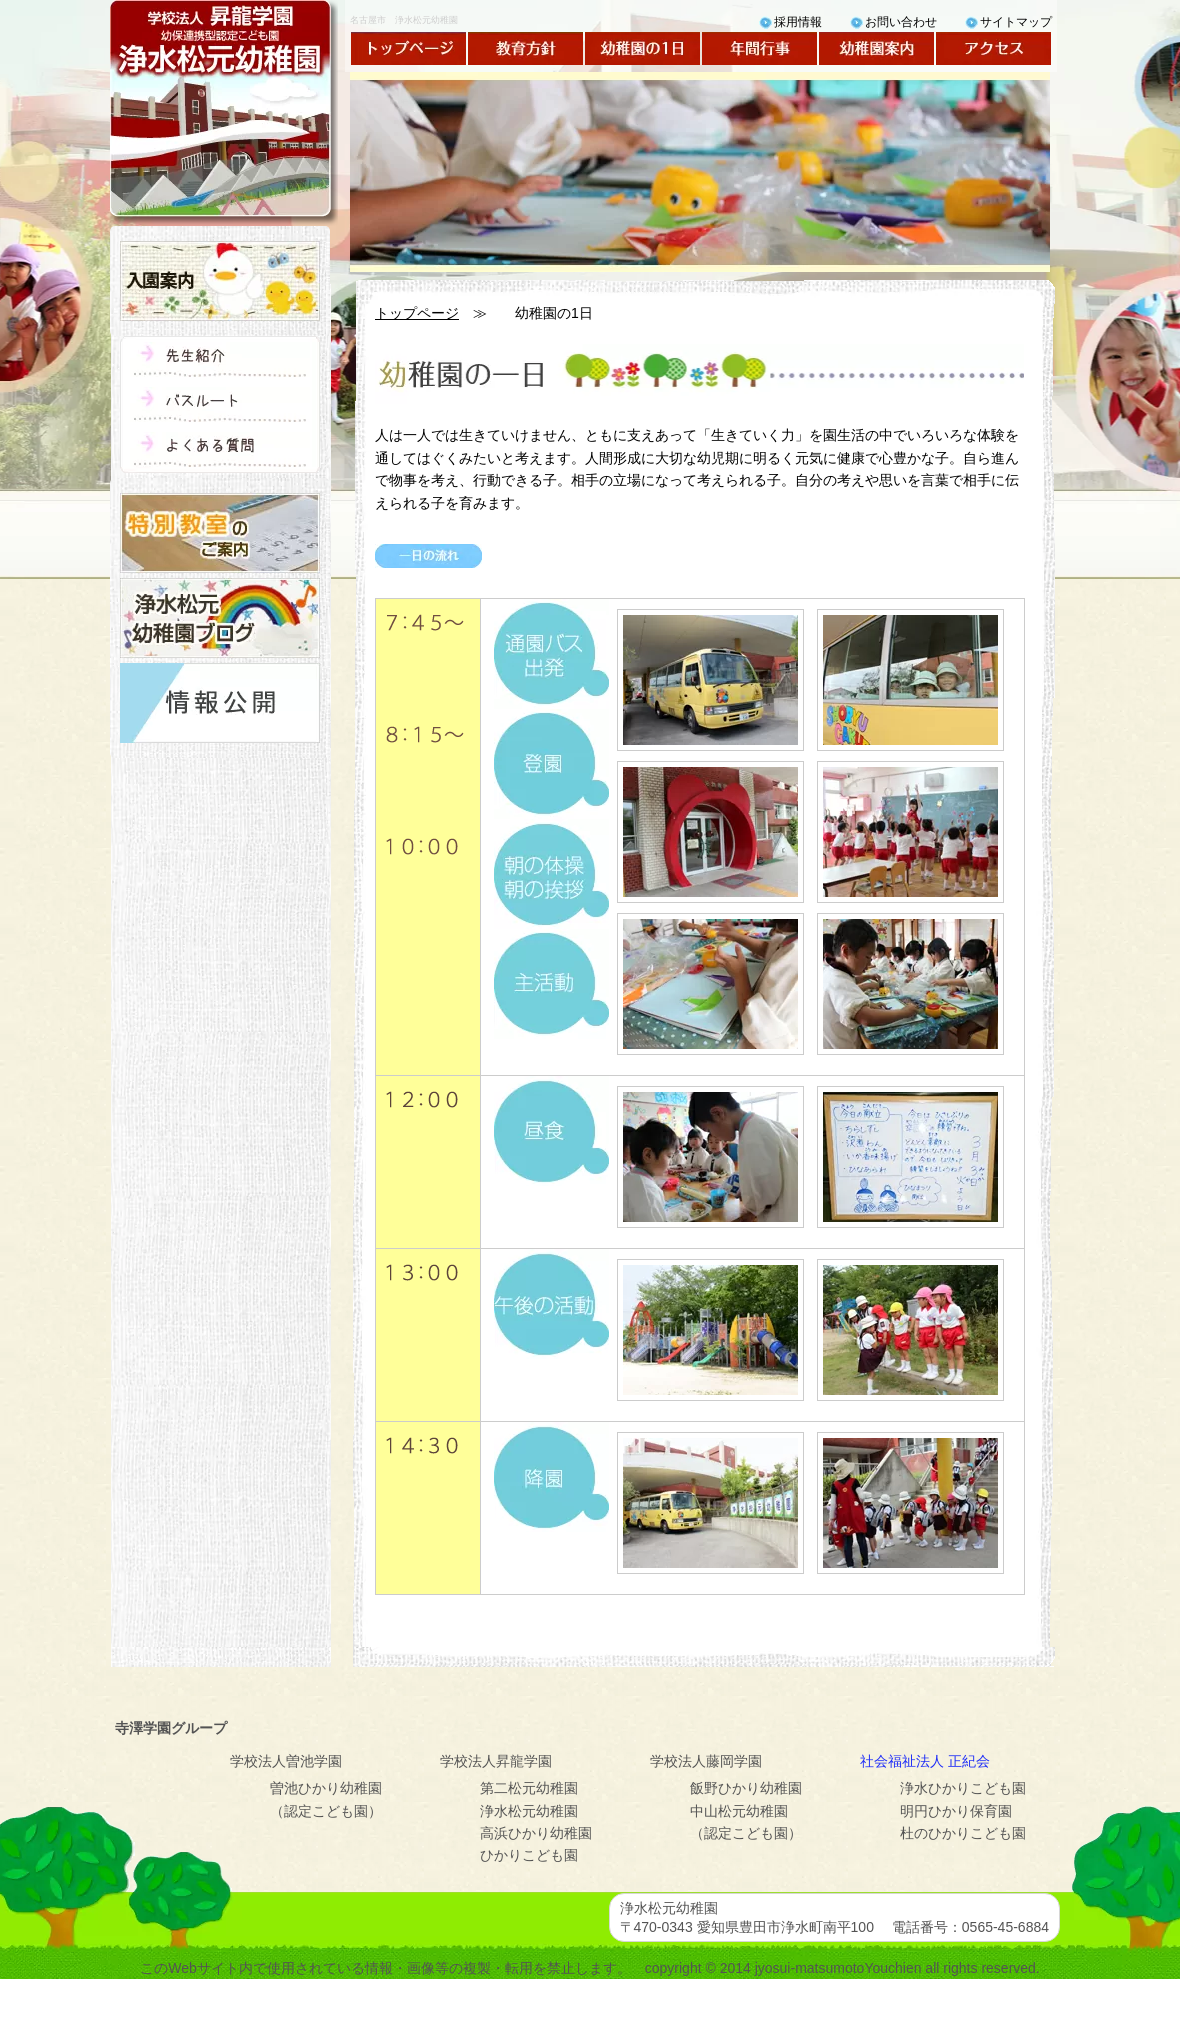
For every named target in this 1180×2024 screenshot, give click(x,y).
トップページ (408, 48)
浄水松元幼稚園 (529, 1811)
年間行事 (759, 48)
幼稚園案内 (876, 48)
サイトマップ (1016, 22)
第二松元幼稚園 (529, 1788)
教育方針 (525, 48)
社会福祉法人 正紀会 (925, 1761)
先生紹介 (220, 359)
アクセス (993, 48)
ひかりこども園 (529, 1855)
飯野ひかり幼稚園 (746, 1788)
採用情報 (798, 22)
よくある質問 (220, 449)
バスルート (220, 404)
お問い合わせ (901, 22)
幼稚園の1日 (642, 48)
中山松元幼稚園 (739, 1811)
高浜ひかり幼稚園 (536, 1833)
